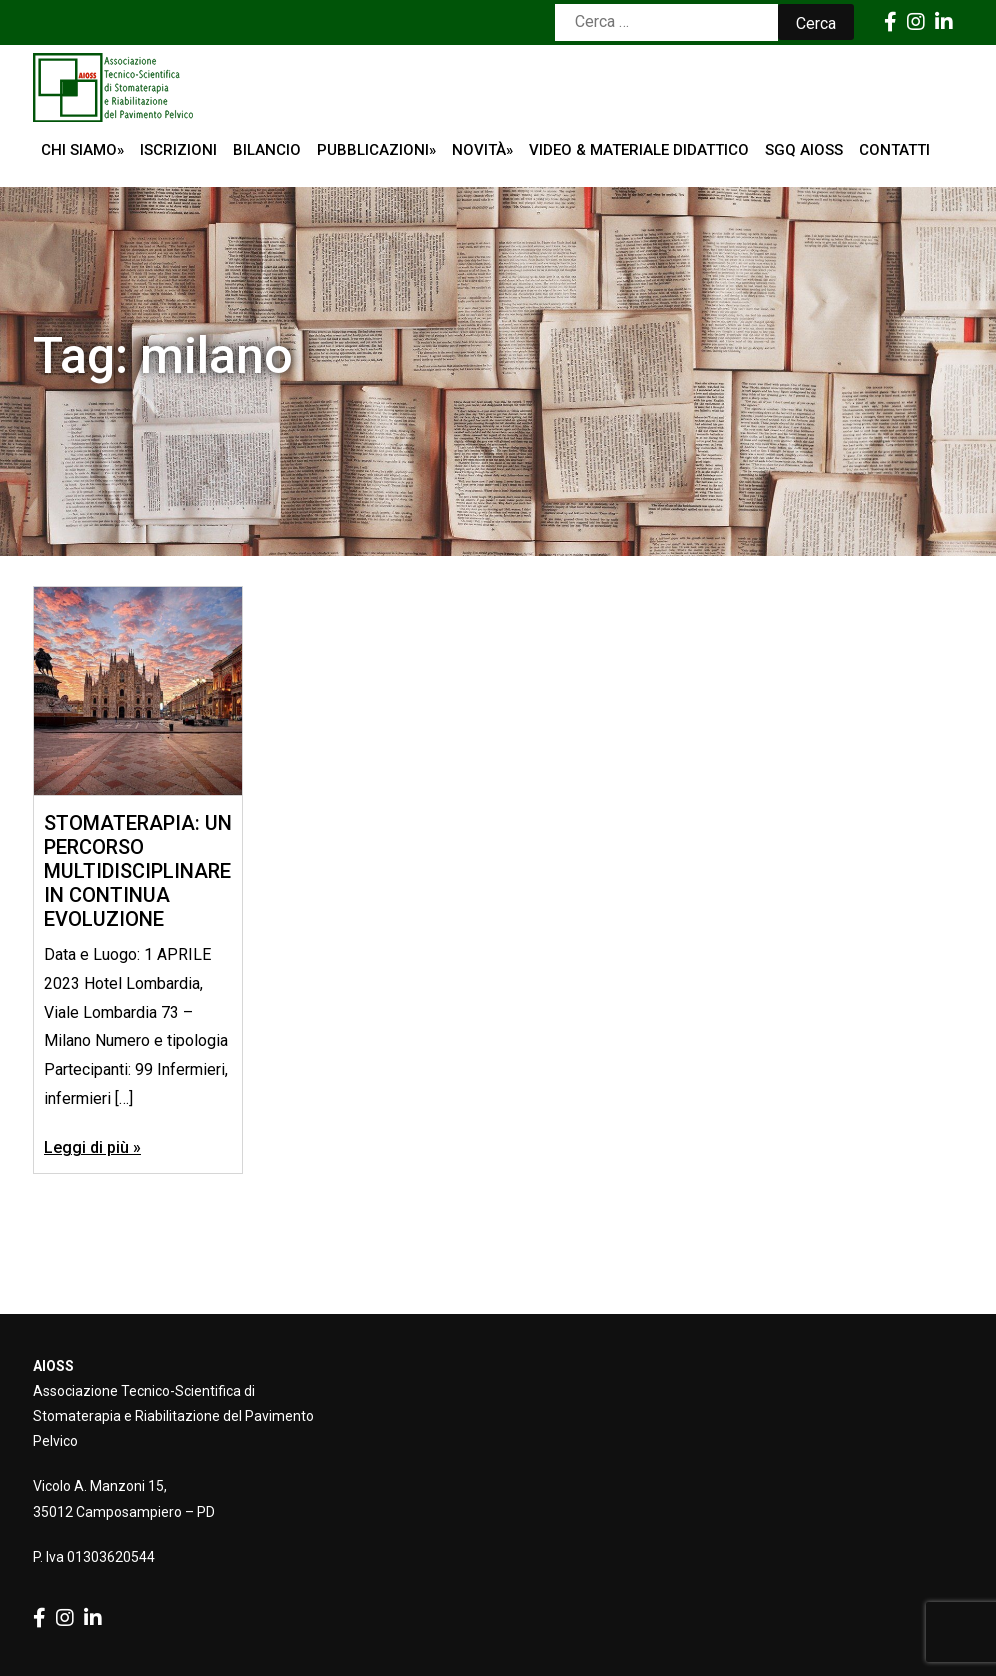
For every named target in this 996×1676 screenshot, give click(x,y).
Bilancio (267, 150)
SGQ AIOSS (804, 150)
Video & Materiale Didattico (639, 150)
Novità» (482, 150)
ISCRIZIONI (178, 150)
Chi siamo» (82, 150)
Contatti (894, 150)
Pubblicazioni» (376, 150)
